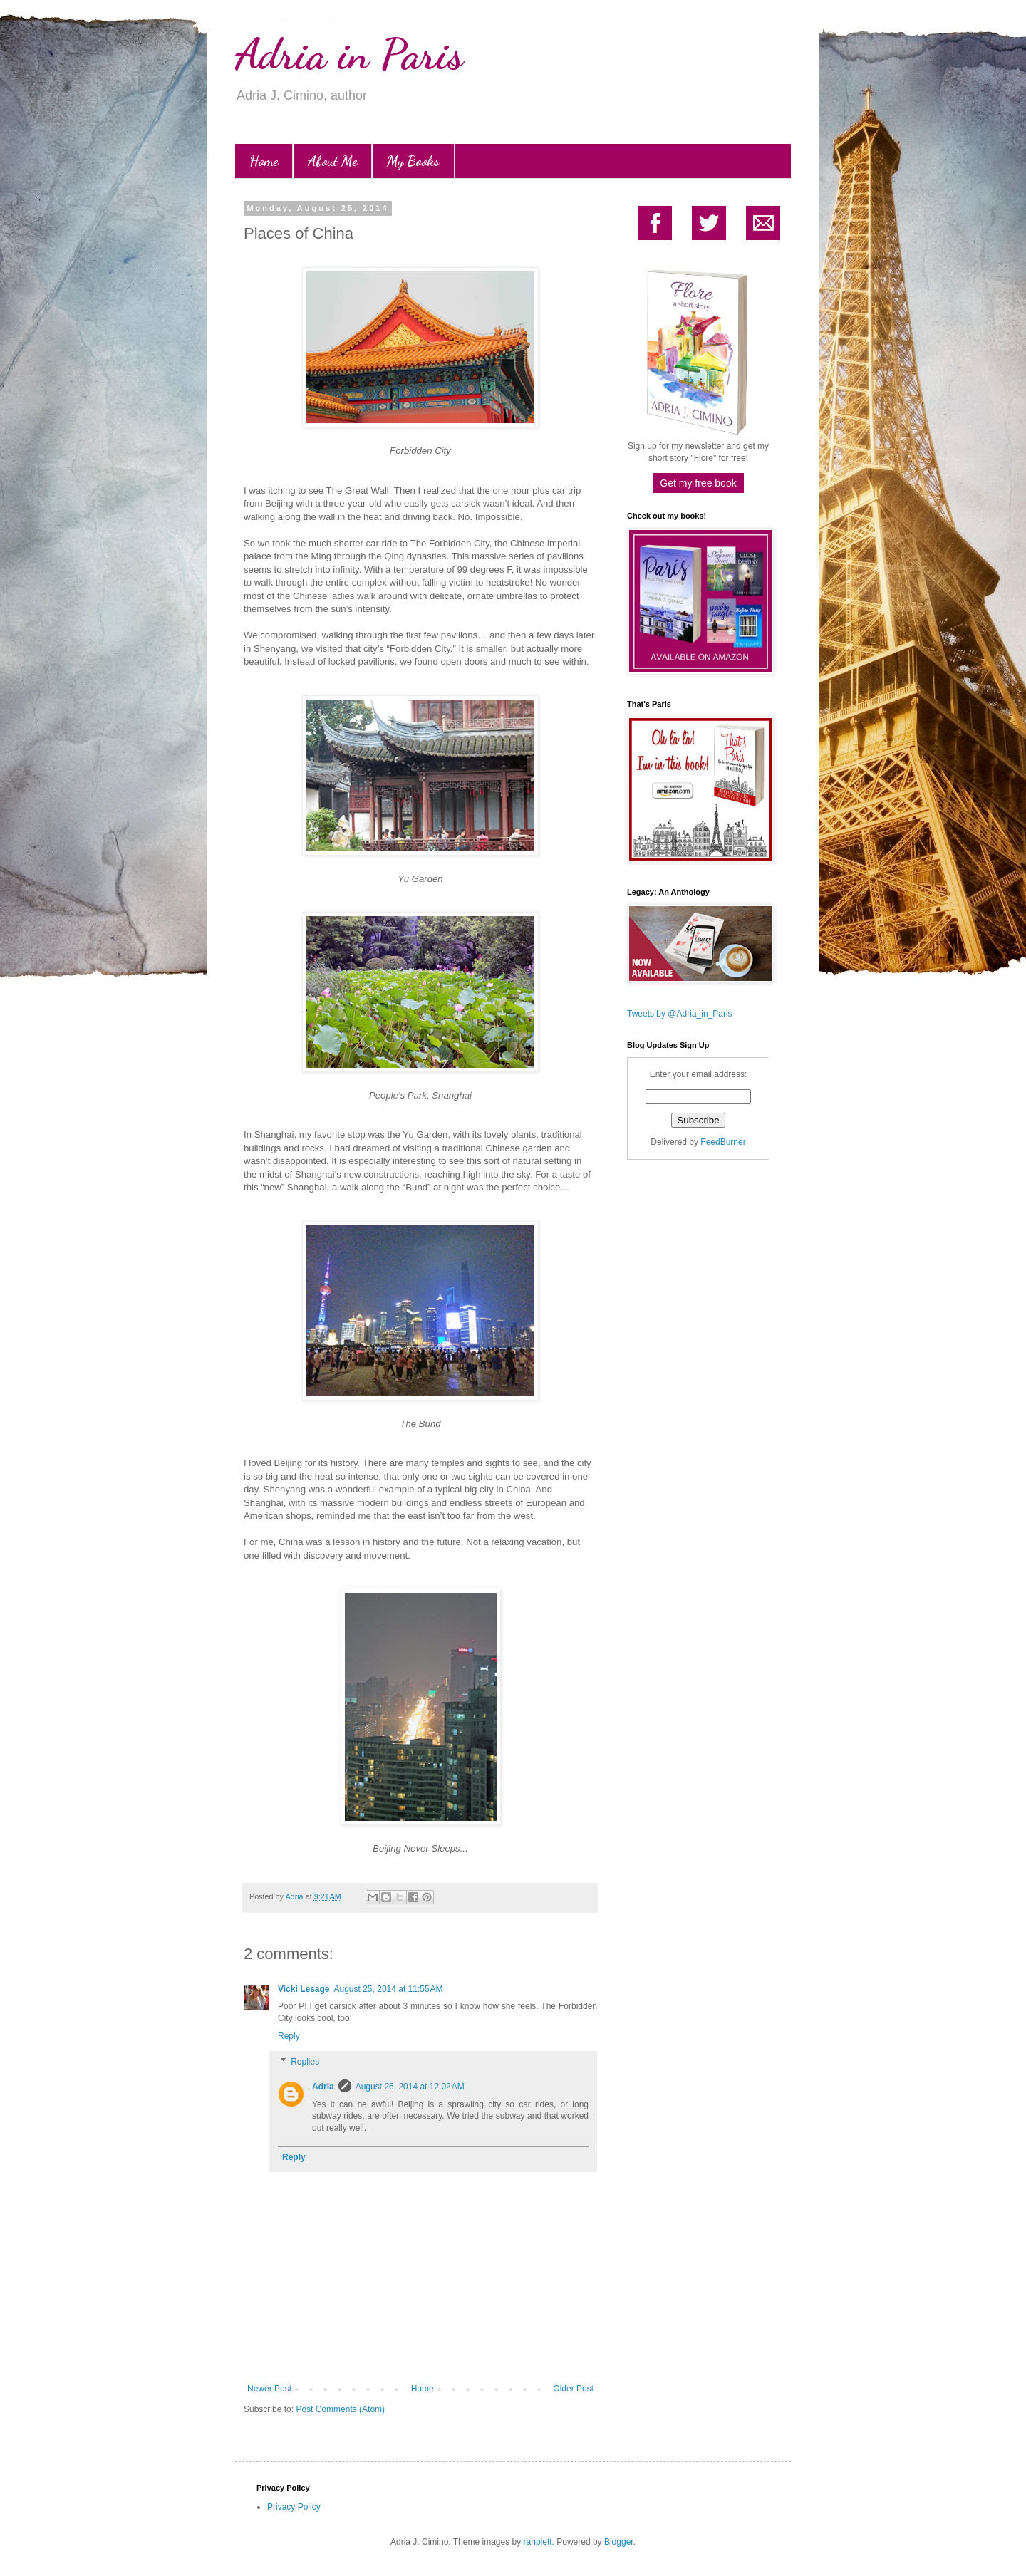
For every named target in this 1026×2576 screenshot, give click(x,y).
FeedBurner (722, 1142)
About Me (332, 161)
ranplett (538, 2542)
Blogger (618, 2542)
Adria (323, 2087)
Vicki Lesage (304, 1989)
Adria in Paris (349, 54)
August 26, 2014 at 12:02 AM (410, 2087)
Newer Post (269, 2389)
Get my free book (698, 483)
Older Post (573, 2389)
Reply (289, 2036)
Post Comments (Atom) (340, 2409)
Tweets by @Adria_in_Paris (679, 1014)
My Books (413, 161)
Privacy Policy (294, 2507)
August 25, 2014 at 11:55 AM (388, 1989)
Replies (305, 2062)
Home (263, 161)
